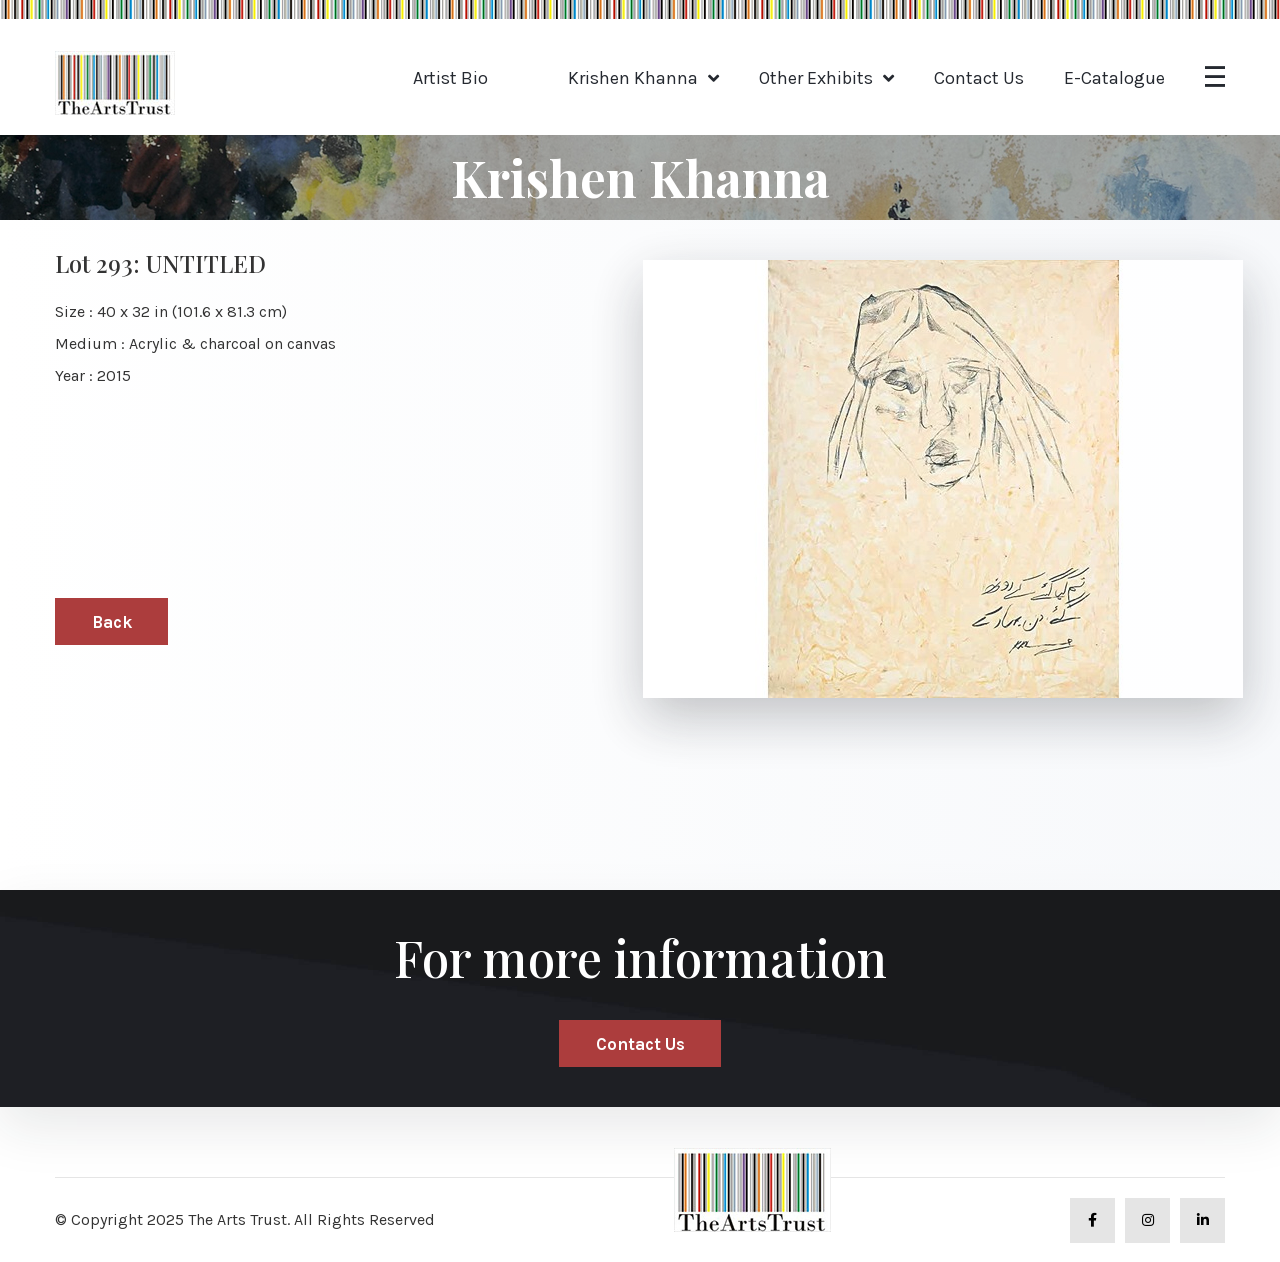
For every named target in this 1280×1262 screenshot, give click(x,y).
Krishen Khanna (633, 78)
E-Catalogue (1114, 78)
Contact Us (979, 78)
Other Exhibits (816, 78)
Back (112, 622)
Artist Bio (450, 78)
